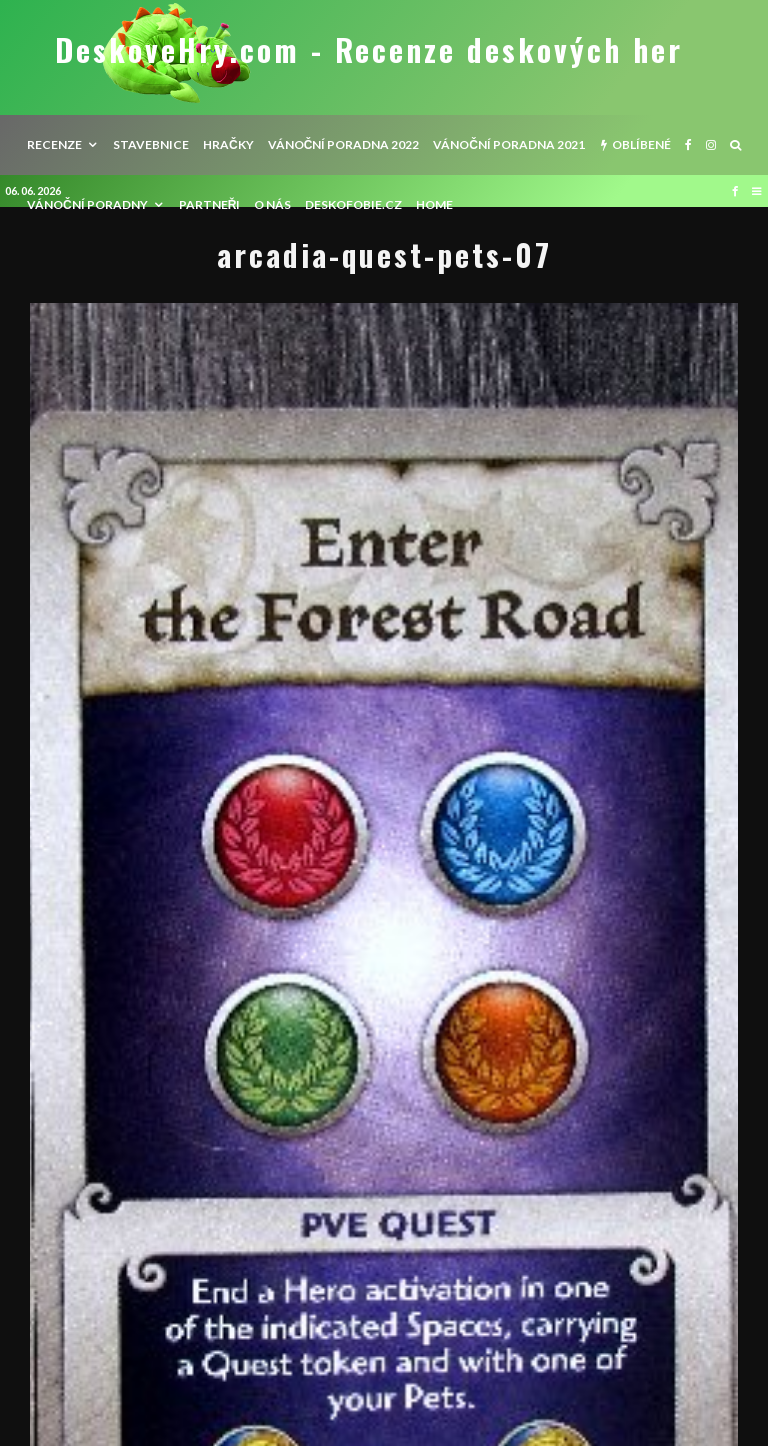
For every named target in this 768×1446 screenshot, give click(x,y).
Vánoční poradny (87, 204)
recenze (54, 144)
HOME (434, 204)
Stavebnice (151, 144)
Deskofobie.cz (353, 204)
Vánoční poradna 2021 (509, 144)
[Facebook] (688, 145)
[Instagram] (711, 145)
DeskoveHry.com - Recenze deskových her (369, 50)
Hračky (228, 144)
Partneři (210, 204)
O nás (272, 204)
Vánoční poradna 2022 (344, 144)
